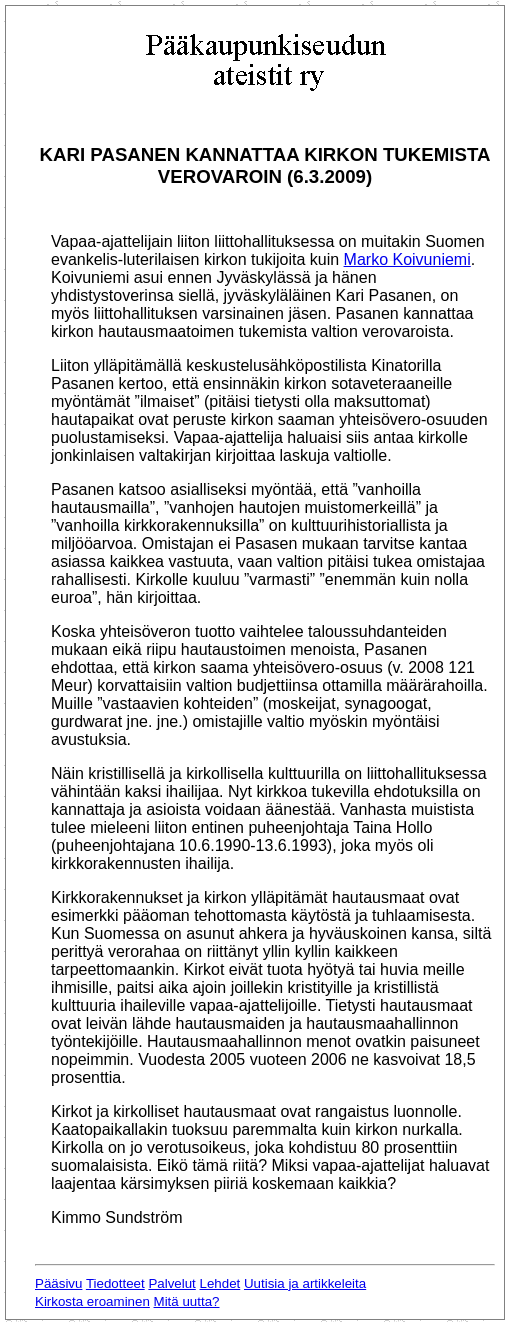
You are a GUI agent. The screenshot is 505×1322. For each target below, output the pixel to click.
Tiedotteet (115, 1283)
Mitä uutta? (187, 1301)
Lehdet (220, 1283)
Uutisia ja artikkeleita (305, 1283)
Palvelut (171, 1283)
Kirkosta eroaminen (92, 1301)
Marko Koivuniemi (407, 259)
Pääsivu (58, 1283)
